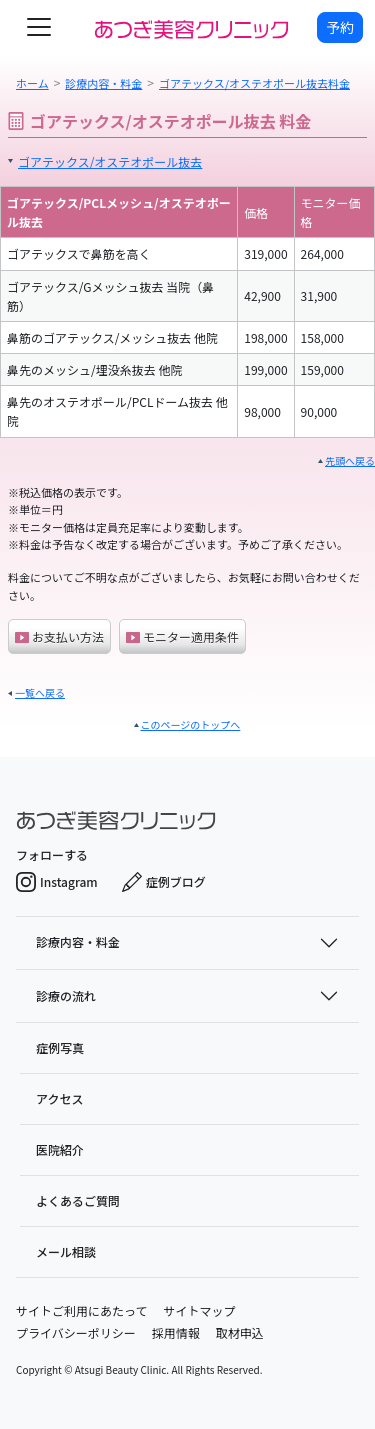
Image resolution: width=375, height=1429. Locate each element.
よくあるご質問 (78, 1200)
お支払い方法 (59, 636)
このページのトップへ (191, 724)
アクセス (59, 1098)
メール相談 (66, 1251)
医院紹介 (60, 1149)
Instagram (57, 882)
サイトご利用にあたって (81, 1310)
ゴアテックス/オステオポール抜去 (110, 161)
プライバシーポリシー (76, 1332)
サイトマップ (199, 1310)
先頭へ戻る (350, 460)
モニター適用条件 (182, 636)
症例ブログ (164, 882)
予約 (340, 27)
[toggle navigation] (39, 27)
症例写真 (60, 1047)
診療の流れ (66, 995)
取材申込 (240, 1332)
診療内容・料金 (78, 941)
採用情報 (176, 1332)
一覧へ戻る (40, 692)
